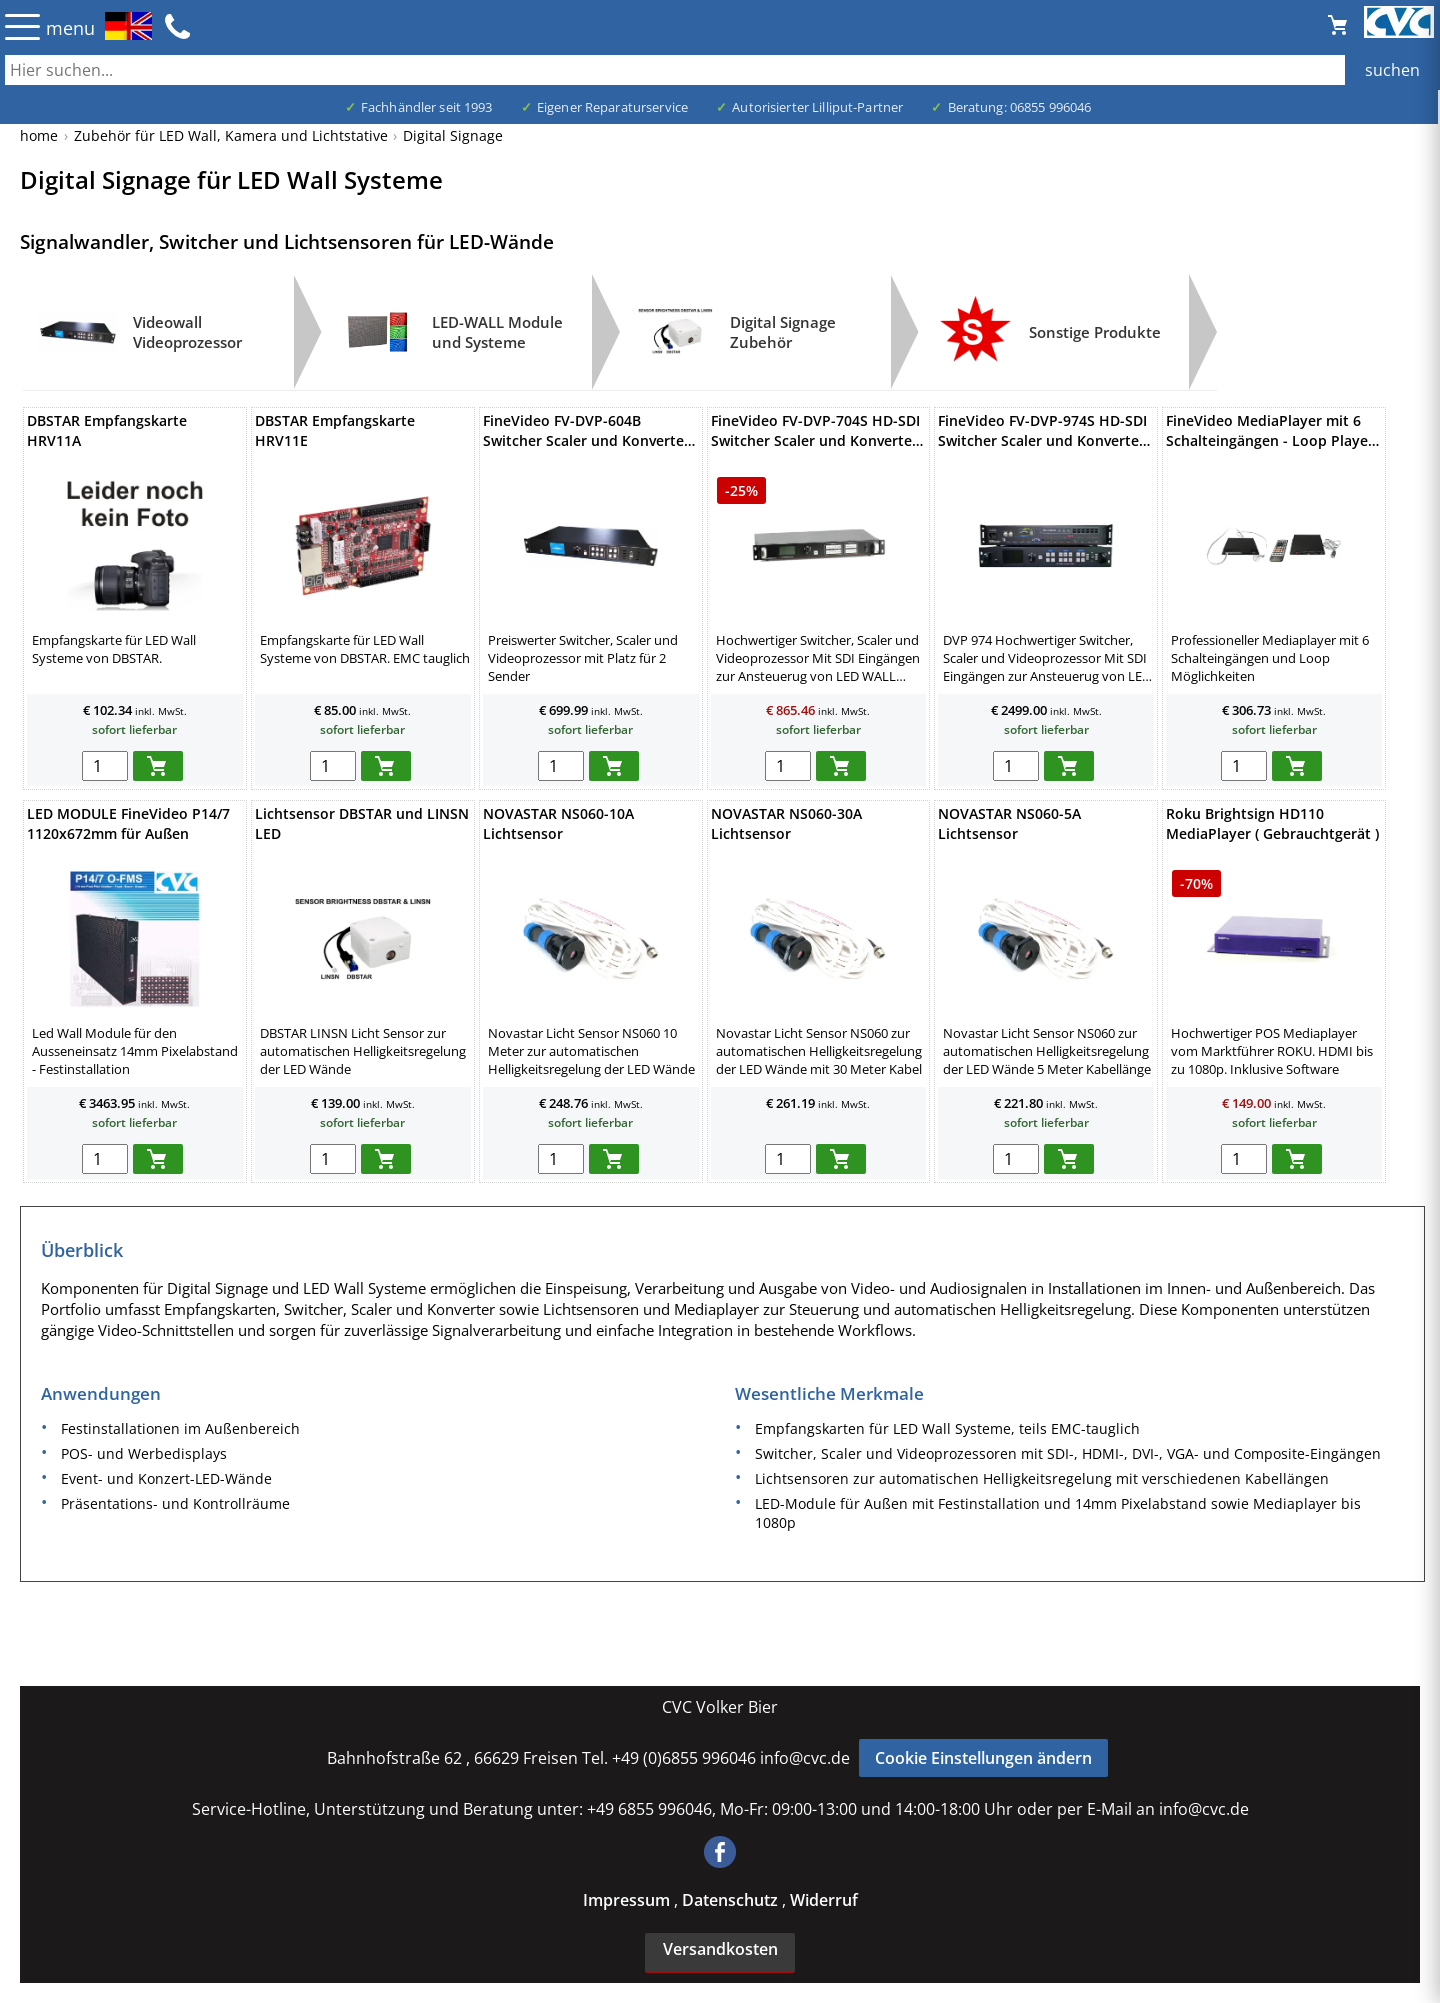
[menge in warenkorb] (105, 766)
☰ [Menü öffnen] (22, 26)
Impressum (628, 1900)
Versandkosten (720, 1949)
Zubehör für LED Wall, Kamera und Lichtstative (231, 135)
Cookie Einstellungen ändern (983, 1758)
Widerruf (824, 1900)
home (39, 135)
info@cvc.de (805, 1758)
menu (70, 28)
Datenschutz (732, 1900)
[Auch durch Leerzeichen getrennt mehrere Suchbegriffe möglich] (720, 70)
